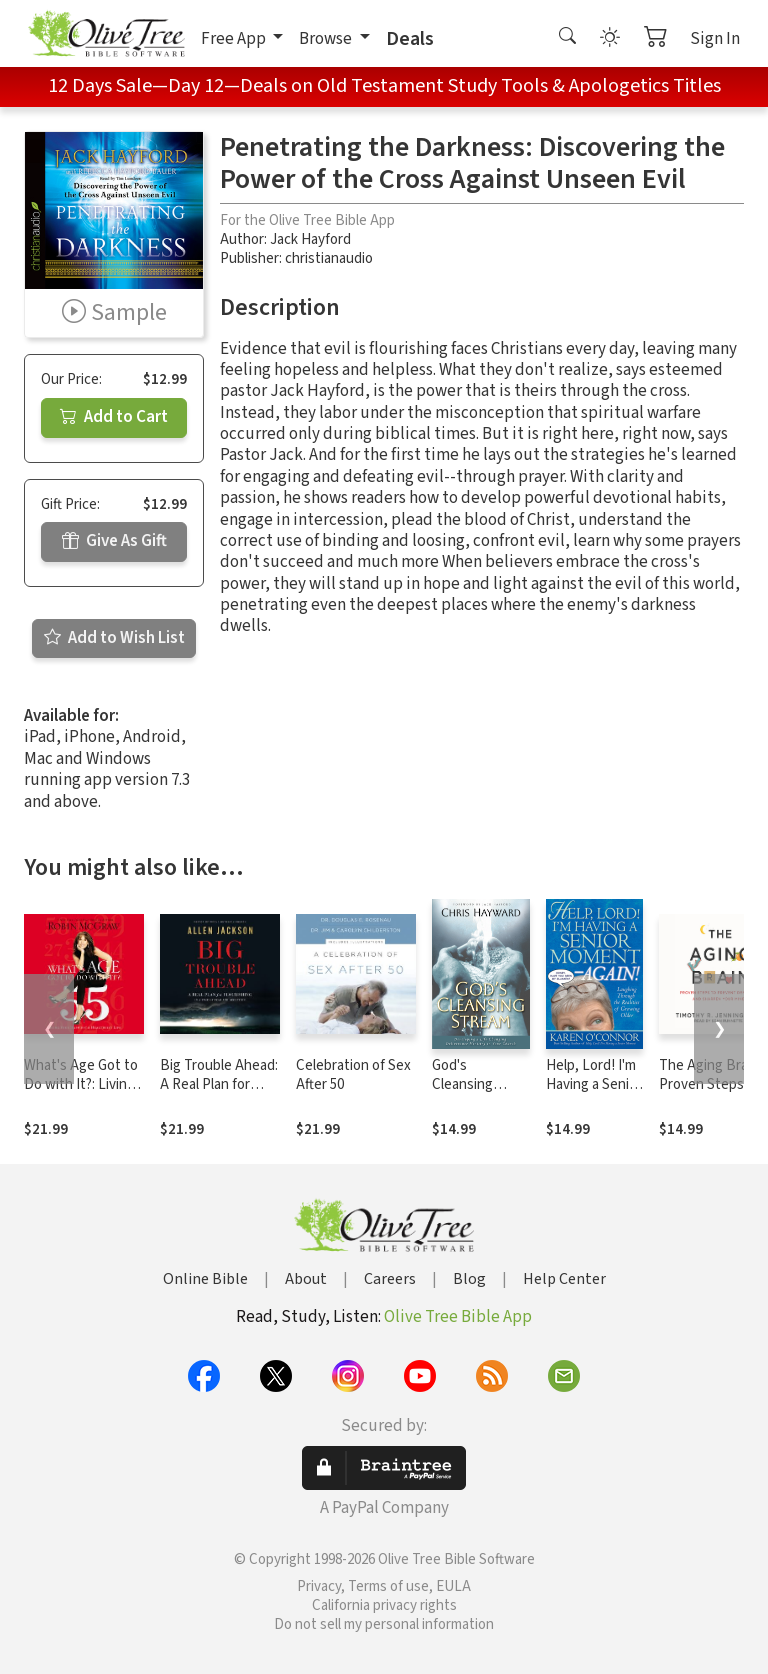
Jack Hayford (310, 239)
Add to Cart (114, 417)
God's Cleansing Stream (462, 1084)
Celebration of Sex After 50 (353, 1075)
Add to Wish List (114, 638)
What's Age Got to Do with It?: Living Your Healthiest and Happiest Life (81, 1094)
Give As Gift (114, 541)
